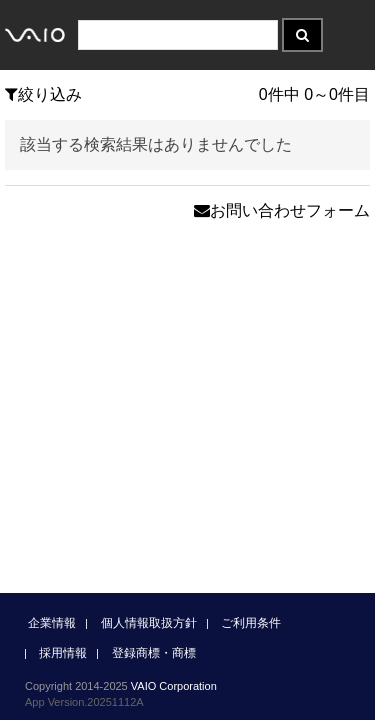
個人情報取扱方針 (149, 623)
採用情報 (63, 653)
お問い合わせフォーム (282, 210)
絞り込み (43, 94)
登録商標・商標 (154, 653)
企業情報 (52, 623)
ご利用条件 (251, 623)
